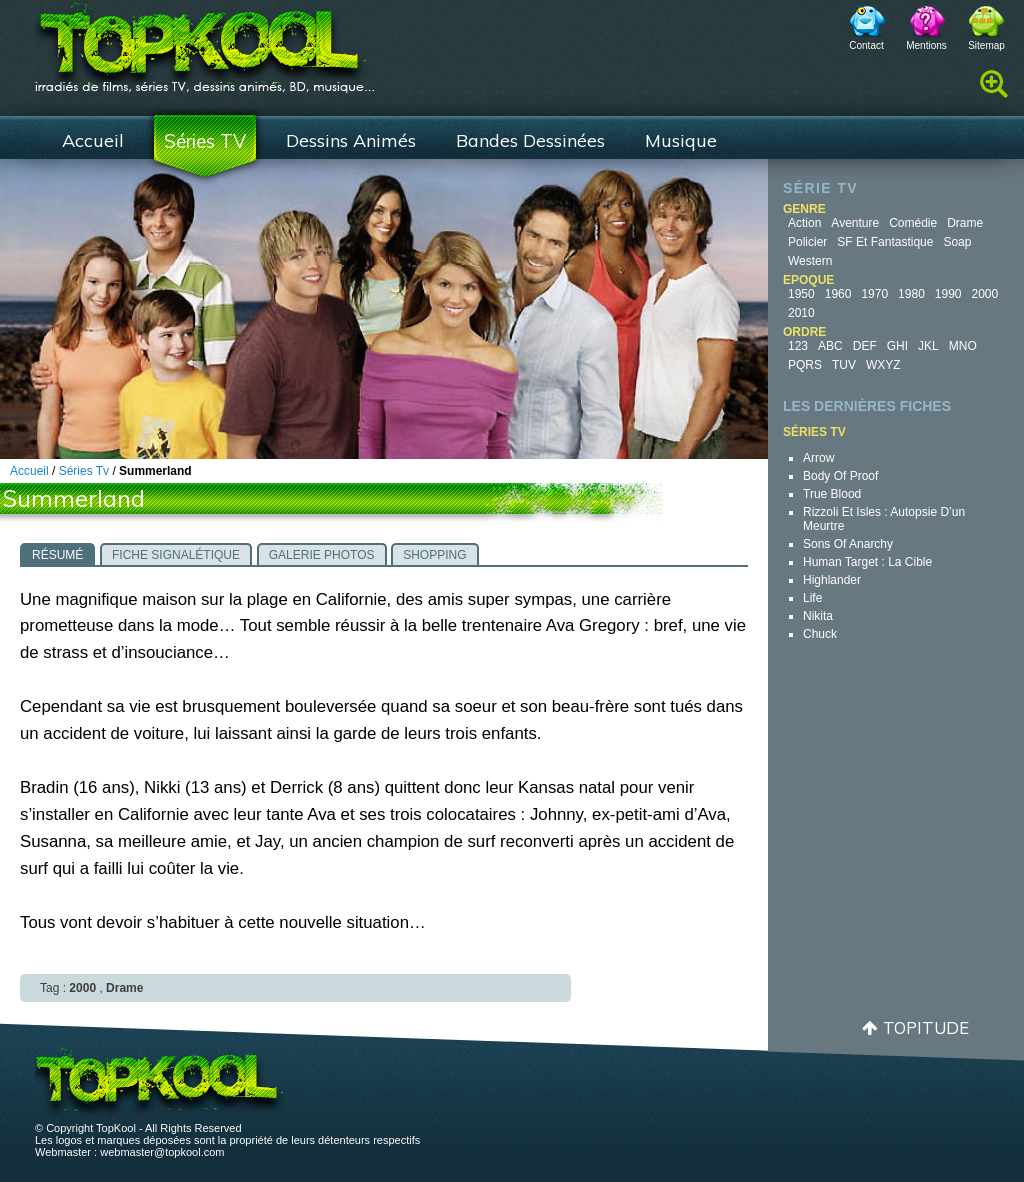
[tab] (57, 554)
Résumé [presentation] (57, 555)
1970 (874, 294)
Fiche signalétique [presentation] (176, 555)
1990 (948, 294)
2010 (801, 313)
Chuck (820, 634)
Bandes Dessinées (530, 140)
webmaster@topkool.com (162, 1152)
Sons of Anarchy (848, 544)
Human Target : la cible (867, 562)
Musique (681, 140)
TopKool (205, 41)
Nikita (818, 616)
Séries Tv (84, 471)
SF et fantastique (885, 242)
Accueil (93, 140)
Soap (957, 242)
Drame (965, 223)
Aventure (855, 223)
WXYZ (883, 365)
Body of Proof (840, 476)
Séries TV (205, 141)
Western (810, 261)
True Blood (832, 494)
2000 (985, 294)
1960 (838, 294)
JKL (928, 346)
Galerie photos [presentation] (322, 555)
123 (798, 346)
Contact (866, 45)
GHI (897, 346)
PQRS (805, 365)
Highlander (832, 580)
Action (804, 223)
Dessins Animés (351, 140)
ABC (830, 346)
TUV (844, 365)
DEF (865, 346)
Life (812, 598)
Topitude (926, 1027)
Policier (807, 242)
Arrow (818, 458)
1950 (801, 294)
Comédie (913, 223)
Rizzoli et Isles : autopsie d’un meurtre (884, 519)
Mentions (926, 45)
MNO (963, 346)
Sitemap (986, 45)
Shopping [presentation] (434, 555)
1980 (911, 294)
